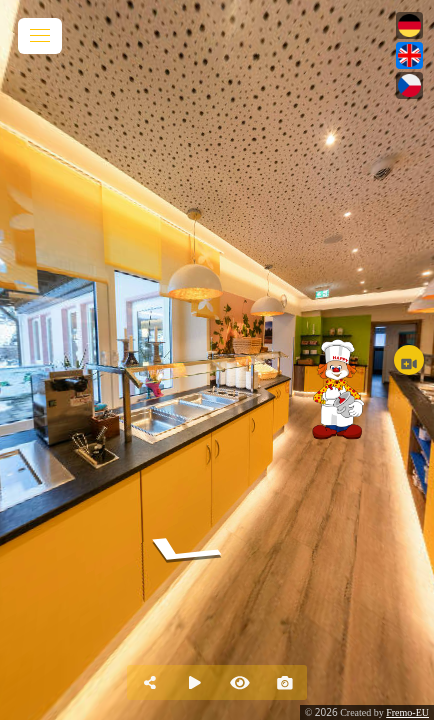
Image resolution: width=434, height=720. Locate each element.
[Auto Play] (194, 682)
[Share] (149, 682)
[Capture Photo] (284, 682)
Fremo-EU (407, 712)
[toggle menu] (40, 36)
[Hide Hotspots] (239, 682)
